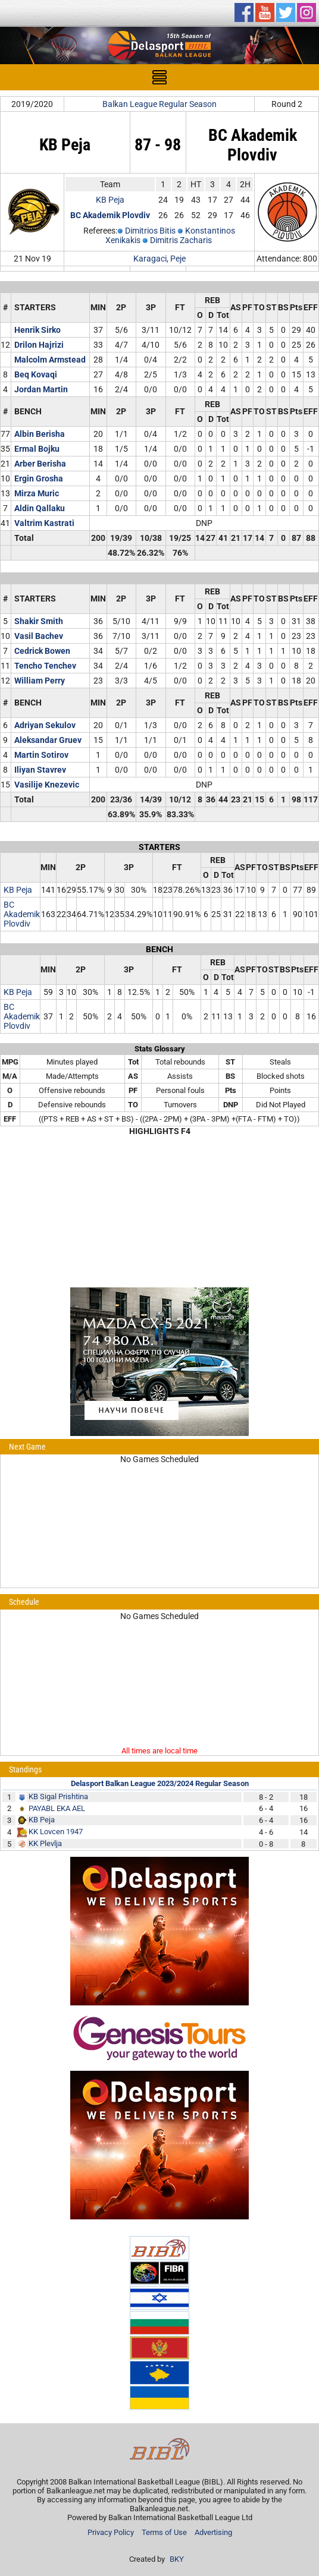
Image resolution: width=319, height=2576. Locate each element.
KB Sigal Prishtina (58, 1796)
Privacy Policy (110, 2532)
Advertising (213, 2532)
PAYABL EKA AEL (57, 1808)
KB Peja (110, 199)
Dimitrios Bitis (150, 230)
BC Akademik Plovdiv (22, 914)
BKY (177, 2559)
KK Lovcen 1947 (56, 1831)
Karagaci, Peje (159, 258)
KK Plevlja (45, 1843)
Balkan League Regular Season (159, 104)
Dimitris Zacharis (181, 240)
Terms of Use (164, 2532)
